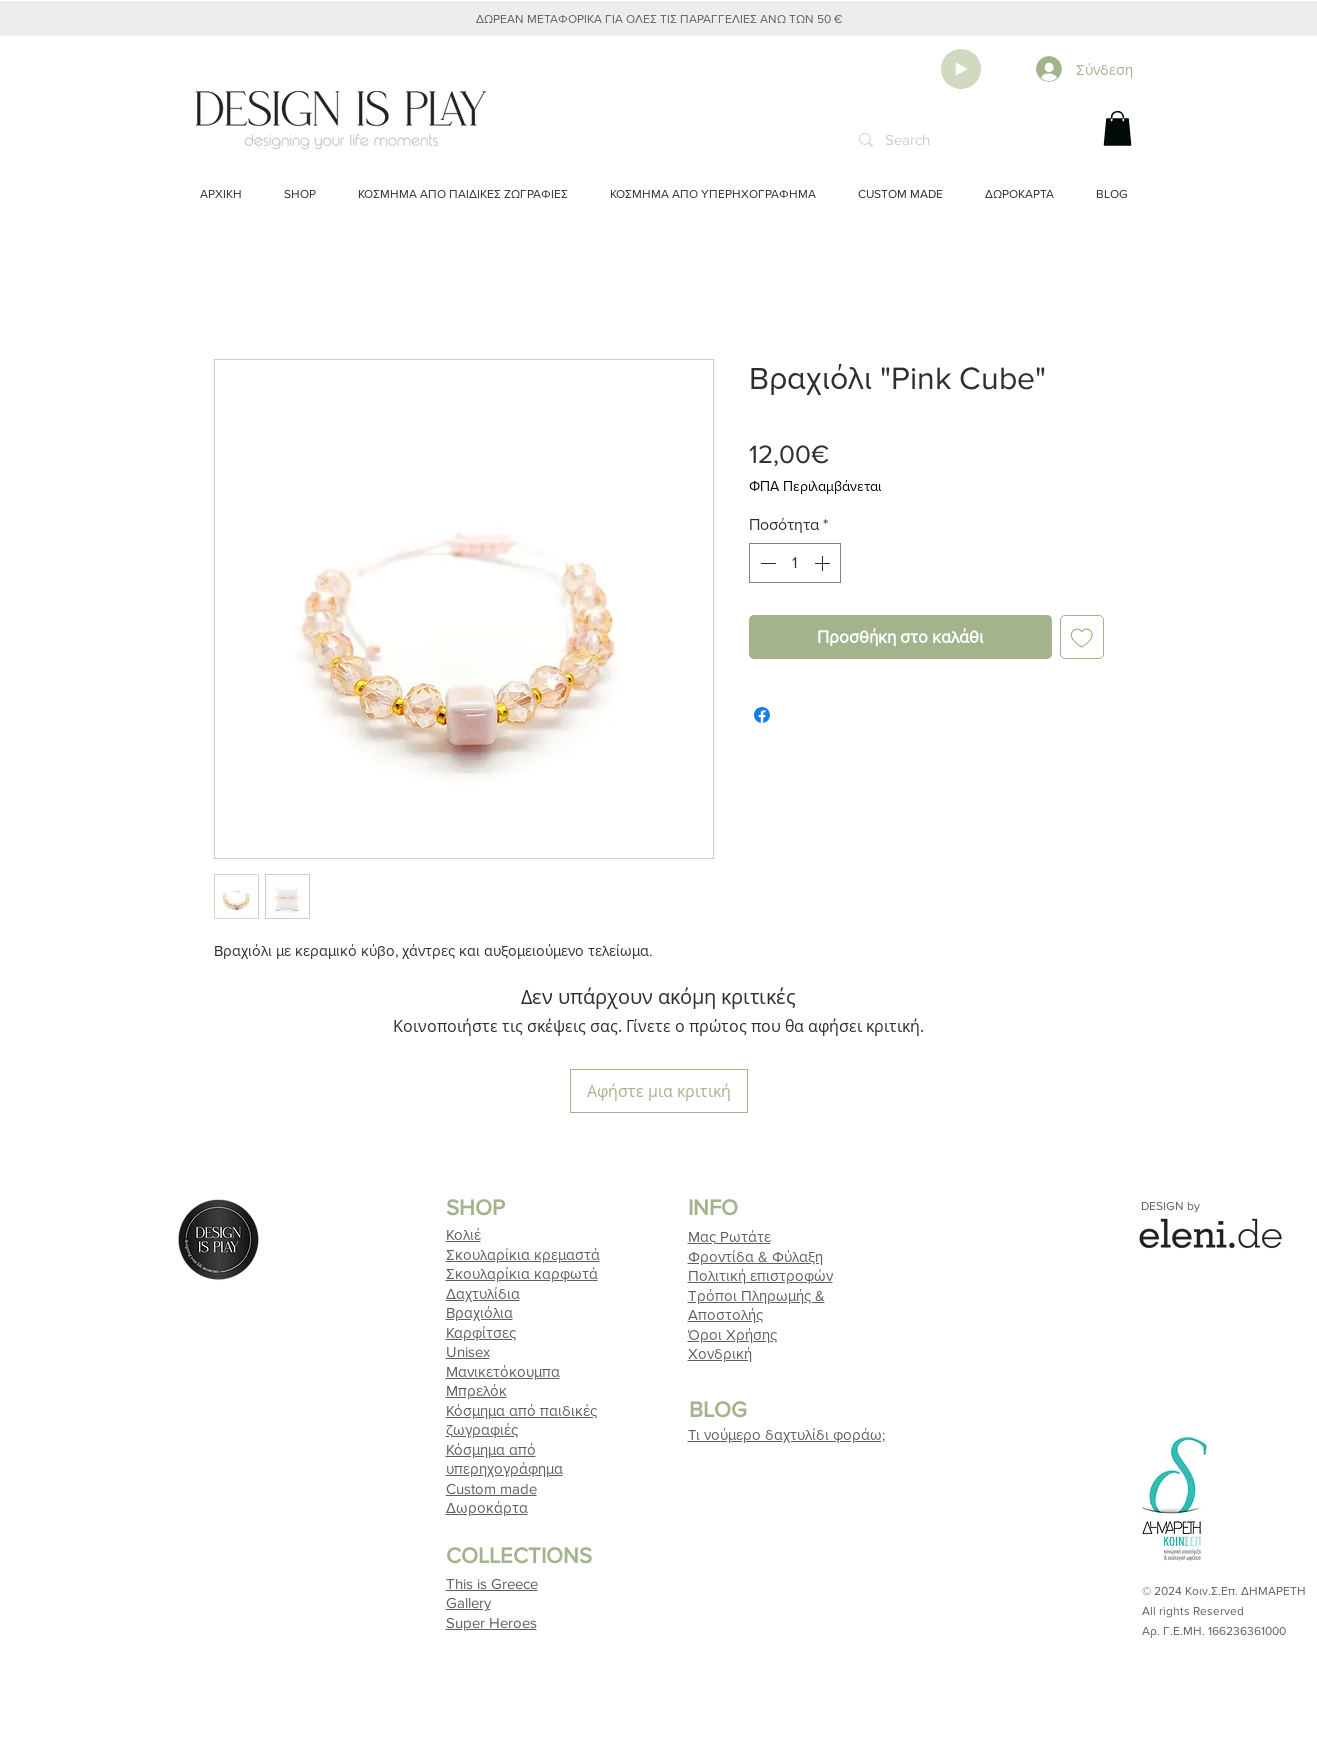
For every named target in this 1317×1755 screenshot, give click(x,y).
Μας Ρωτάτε (729, 1236)
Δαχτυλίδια (483, 1293)
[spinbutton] (795, 563)
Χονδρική (720, 1353)
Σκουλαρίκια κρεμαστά (523, 1254)
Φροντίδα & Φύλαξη (755, 1256)
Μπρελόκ (476, 1390)
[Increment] (824, 563)
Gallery (468, 1602)
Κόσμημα (475, 1449)
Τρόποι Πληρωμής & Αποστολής (760, 1295)
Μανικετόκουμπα (503, 1371)
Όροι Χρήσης (732, 1334)
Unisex (468, 1351)
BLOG (718, 1409)
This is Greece (492, 1583)
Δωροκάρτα (487, 1507)
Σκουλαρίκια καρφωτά (522, 1273)
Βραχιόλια (479, 1312)
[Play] (961, 69)
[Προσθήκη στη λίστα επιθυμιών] (1082, 637)
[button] (1117, 128)
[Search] (960, 139)
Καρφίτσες (481, 1332)
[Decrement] (766, 563)
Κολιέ (463, 1234)
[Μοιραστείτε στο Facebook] (762, 715)
